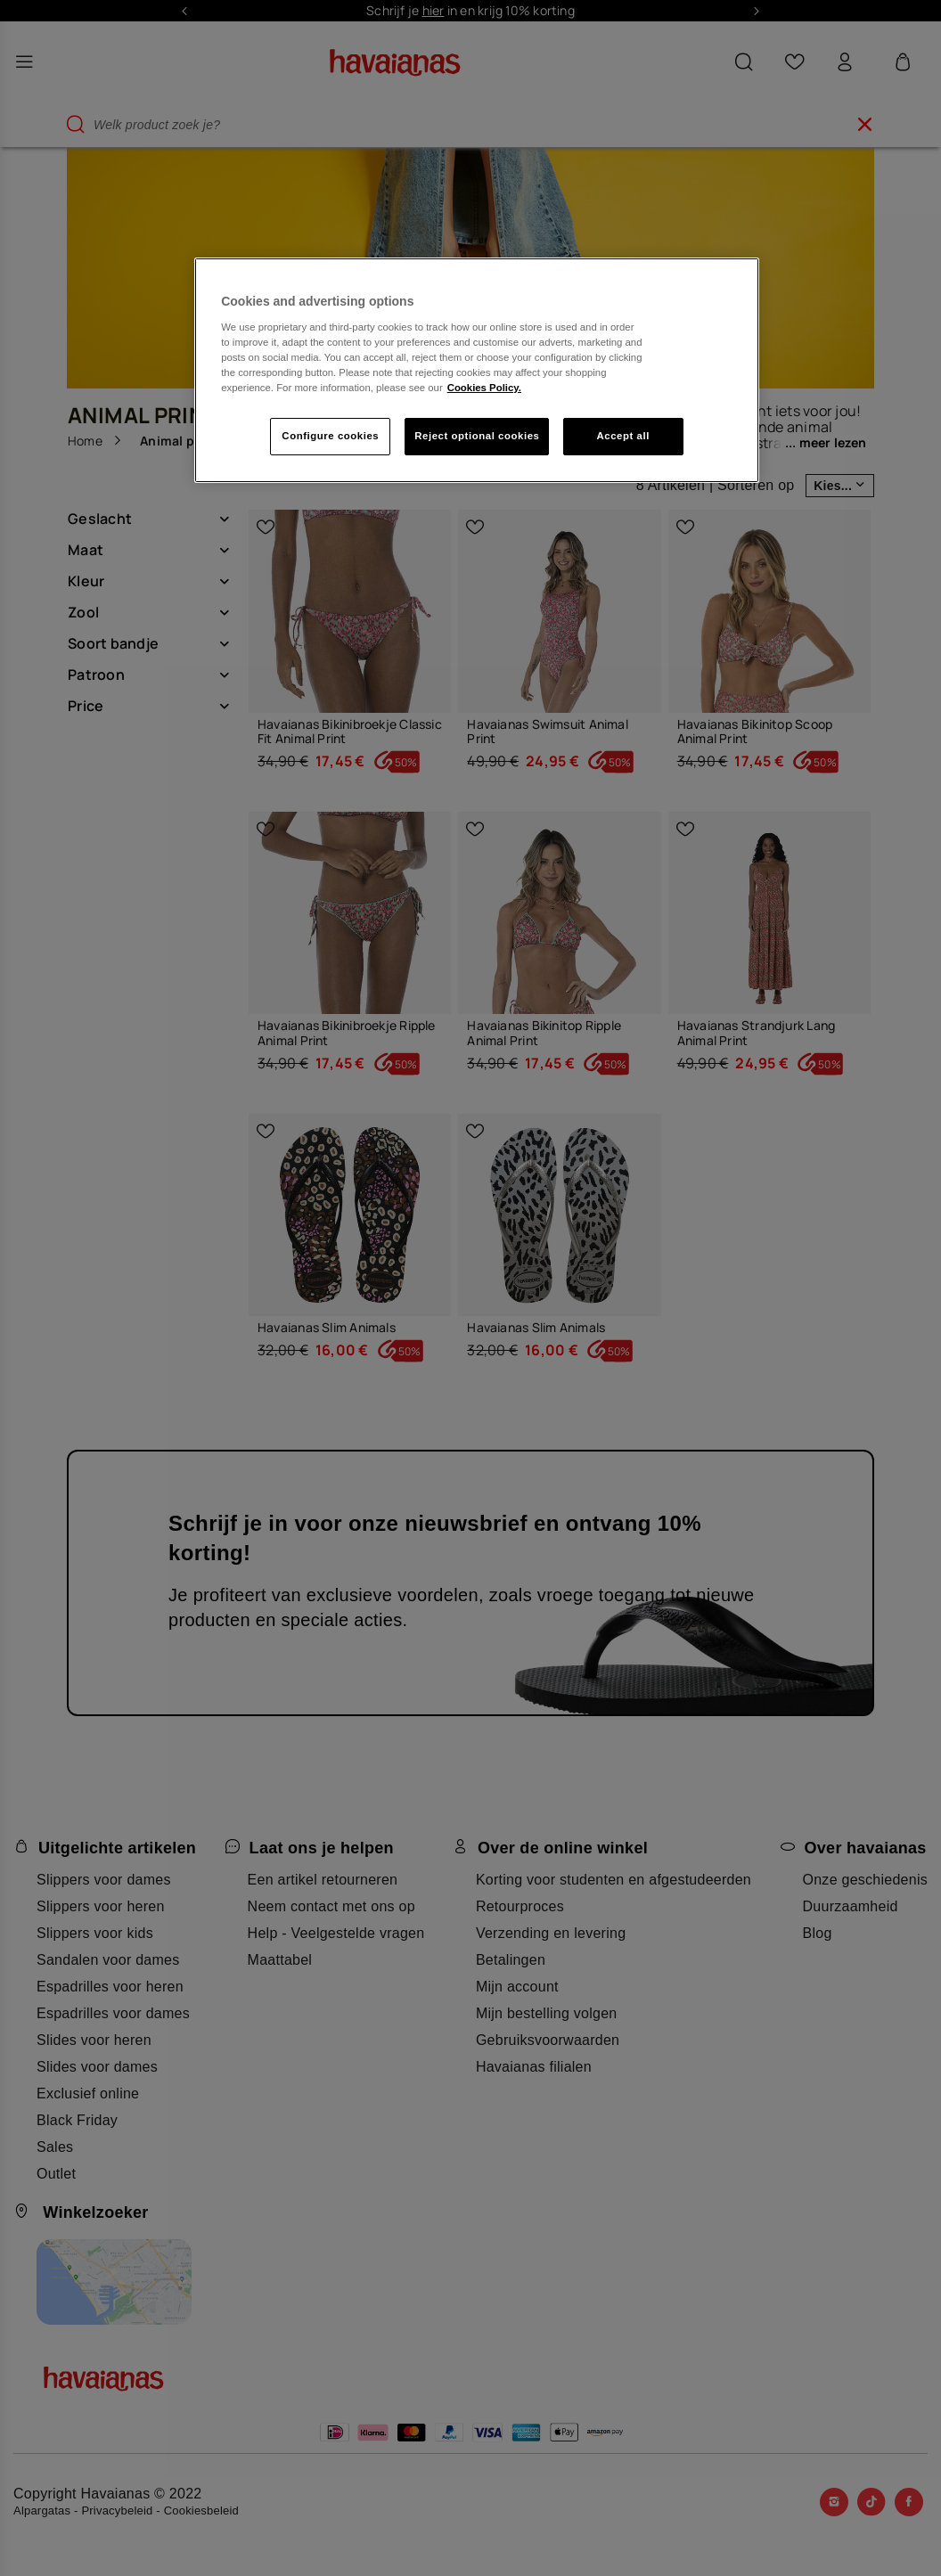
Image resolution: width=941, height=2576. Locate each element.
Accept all (623, 435)
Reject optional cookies (476, 435)
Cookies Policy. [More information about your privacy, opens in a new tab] (484, 387)
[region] (476, 370)
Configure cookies (330, 435)
